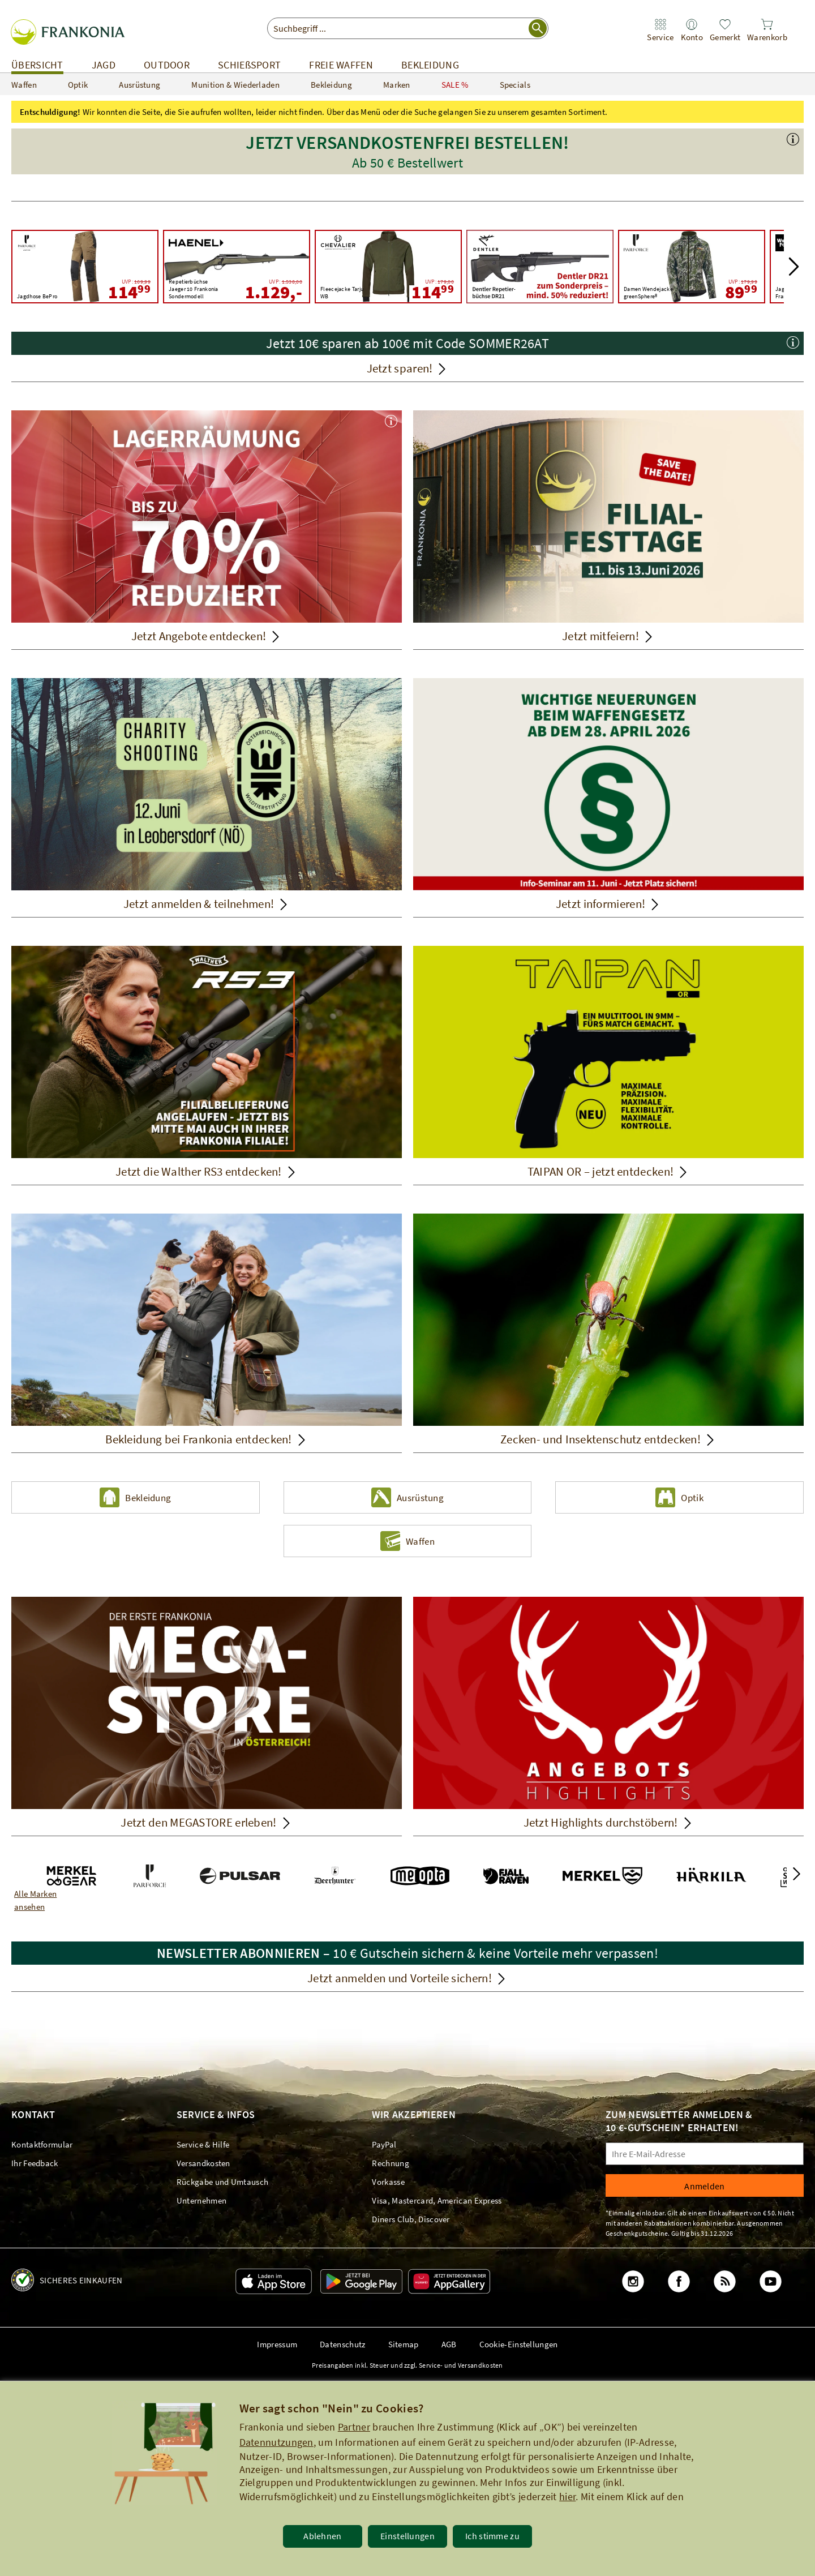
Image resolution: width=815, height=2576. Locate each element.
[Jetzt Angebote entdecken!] (206, 530)
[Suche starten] (538, 28)
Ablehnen (322, 2535)
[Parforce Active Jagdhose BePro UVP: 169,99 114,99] (84, 266)
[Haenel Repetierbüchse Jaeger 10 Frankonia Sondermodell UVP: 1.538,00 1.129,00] (236, 266)
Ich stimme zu (492, 2535)
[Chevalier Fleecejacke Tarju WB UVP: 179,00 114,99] (388, 266)
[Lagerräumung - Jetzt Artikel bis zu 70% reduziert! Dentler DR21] (540, 266)
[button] (407, 165)
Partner (354, 2426)
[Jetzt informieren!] (608, 798)
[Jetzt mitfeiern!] (608, 530)
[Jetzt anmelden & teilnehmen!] (206, 798)
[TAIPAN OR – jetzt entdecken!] (608, 1065)
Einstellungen (407, 2535)
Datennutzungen (276, 2442)
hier (567, 2496)
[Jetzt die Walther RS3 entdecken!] (206, 1065)
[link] (660, 30)
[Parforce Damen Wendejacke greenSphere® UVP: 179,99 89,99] (691, 266)
